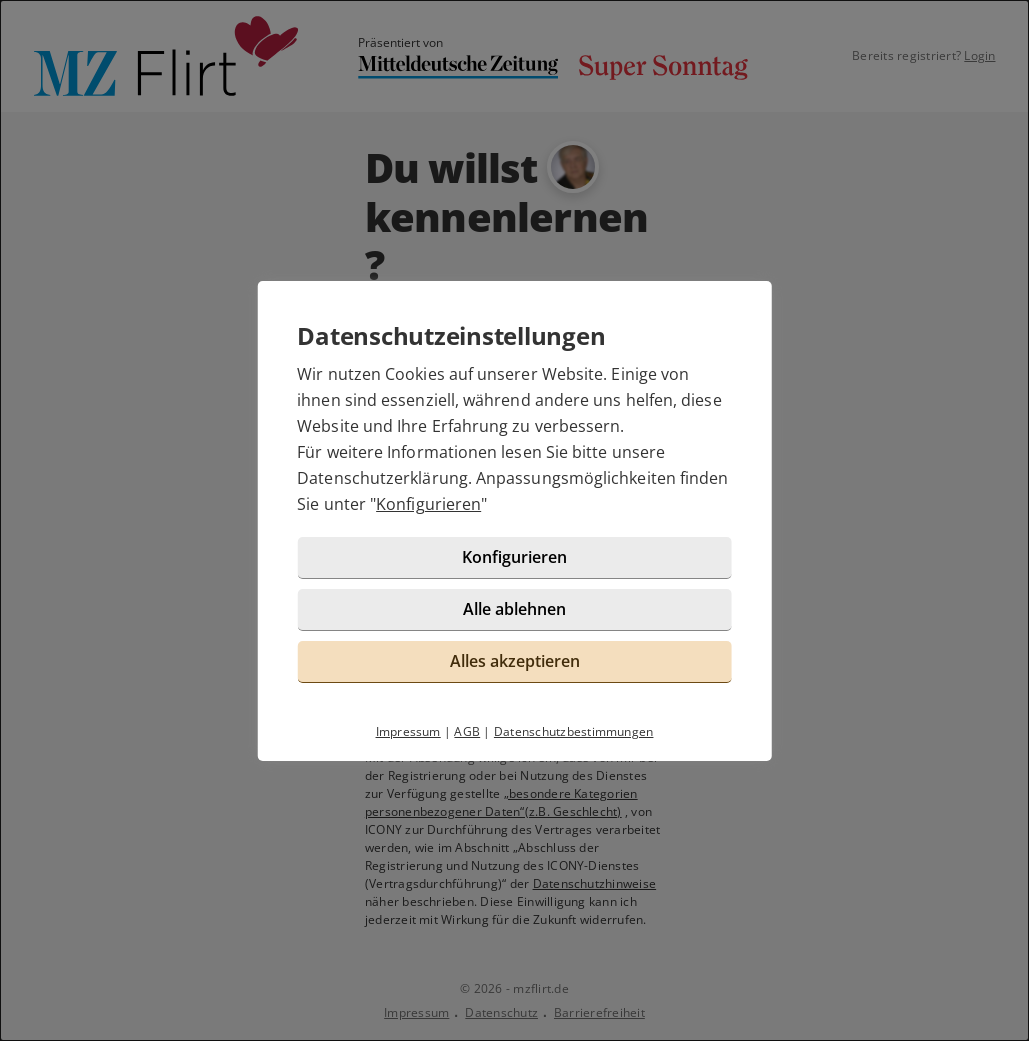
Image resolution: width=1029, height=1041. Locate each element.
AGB (467, 731)
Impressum (408, 731)
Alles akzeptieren (515, 661)
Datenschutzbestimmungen (574, 731)
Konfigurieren (428, 504)
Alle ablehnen (514, 609)
